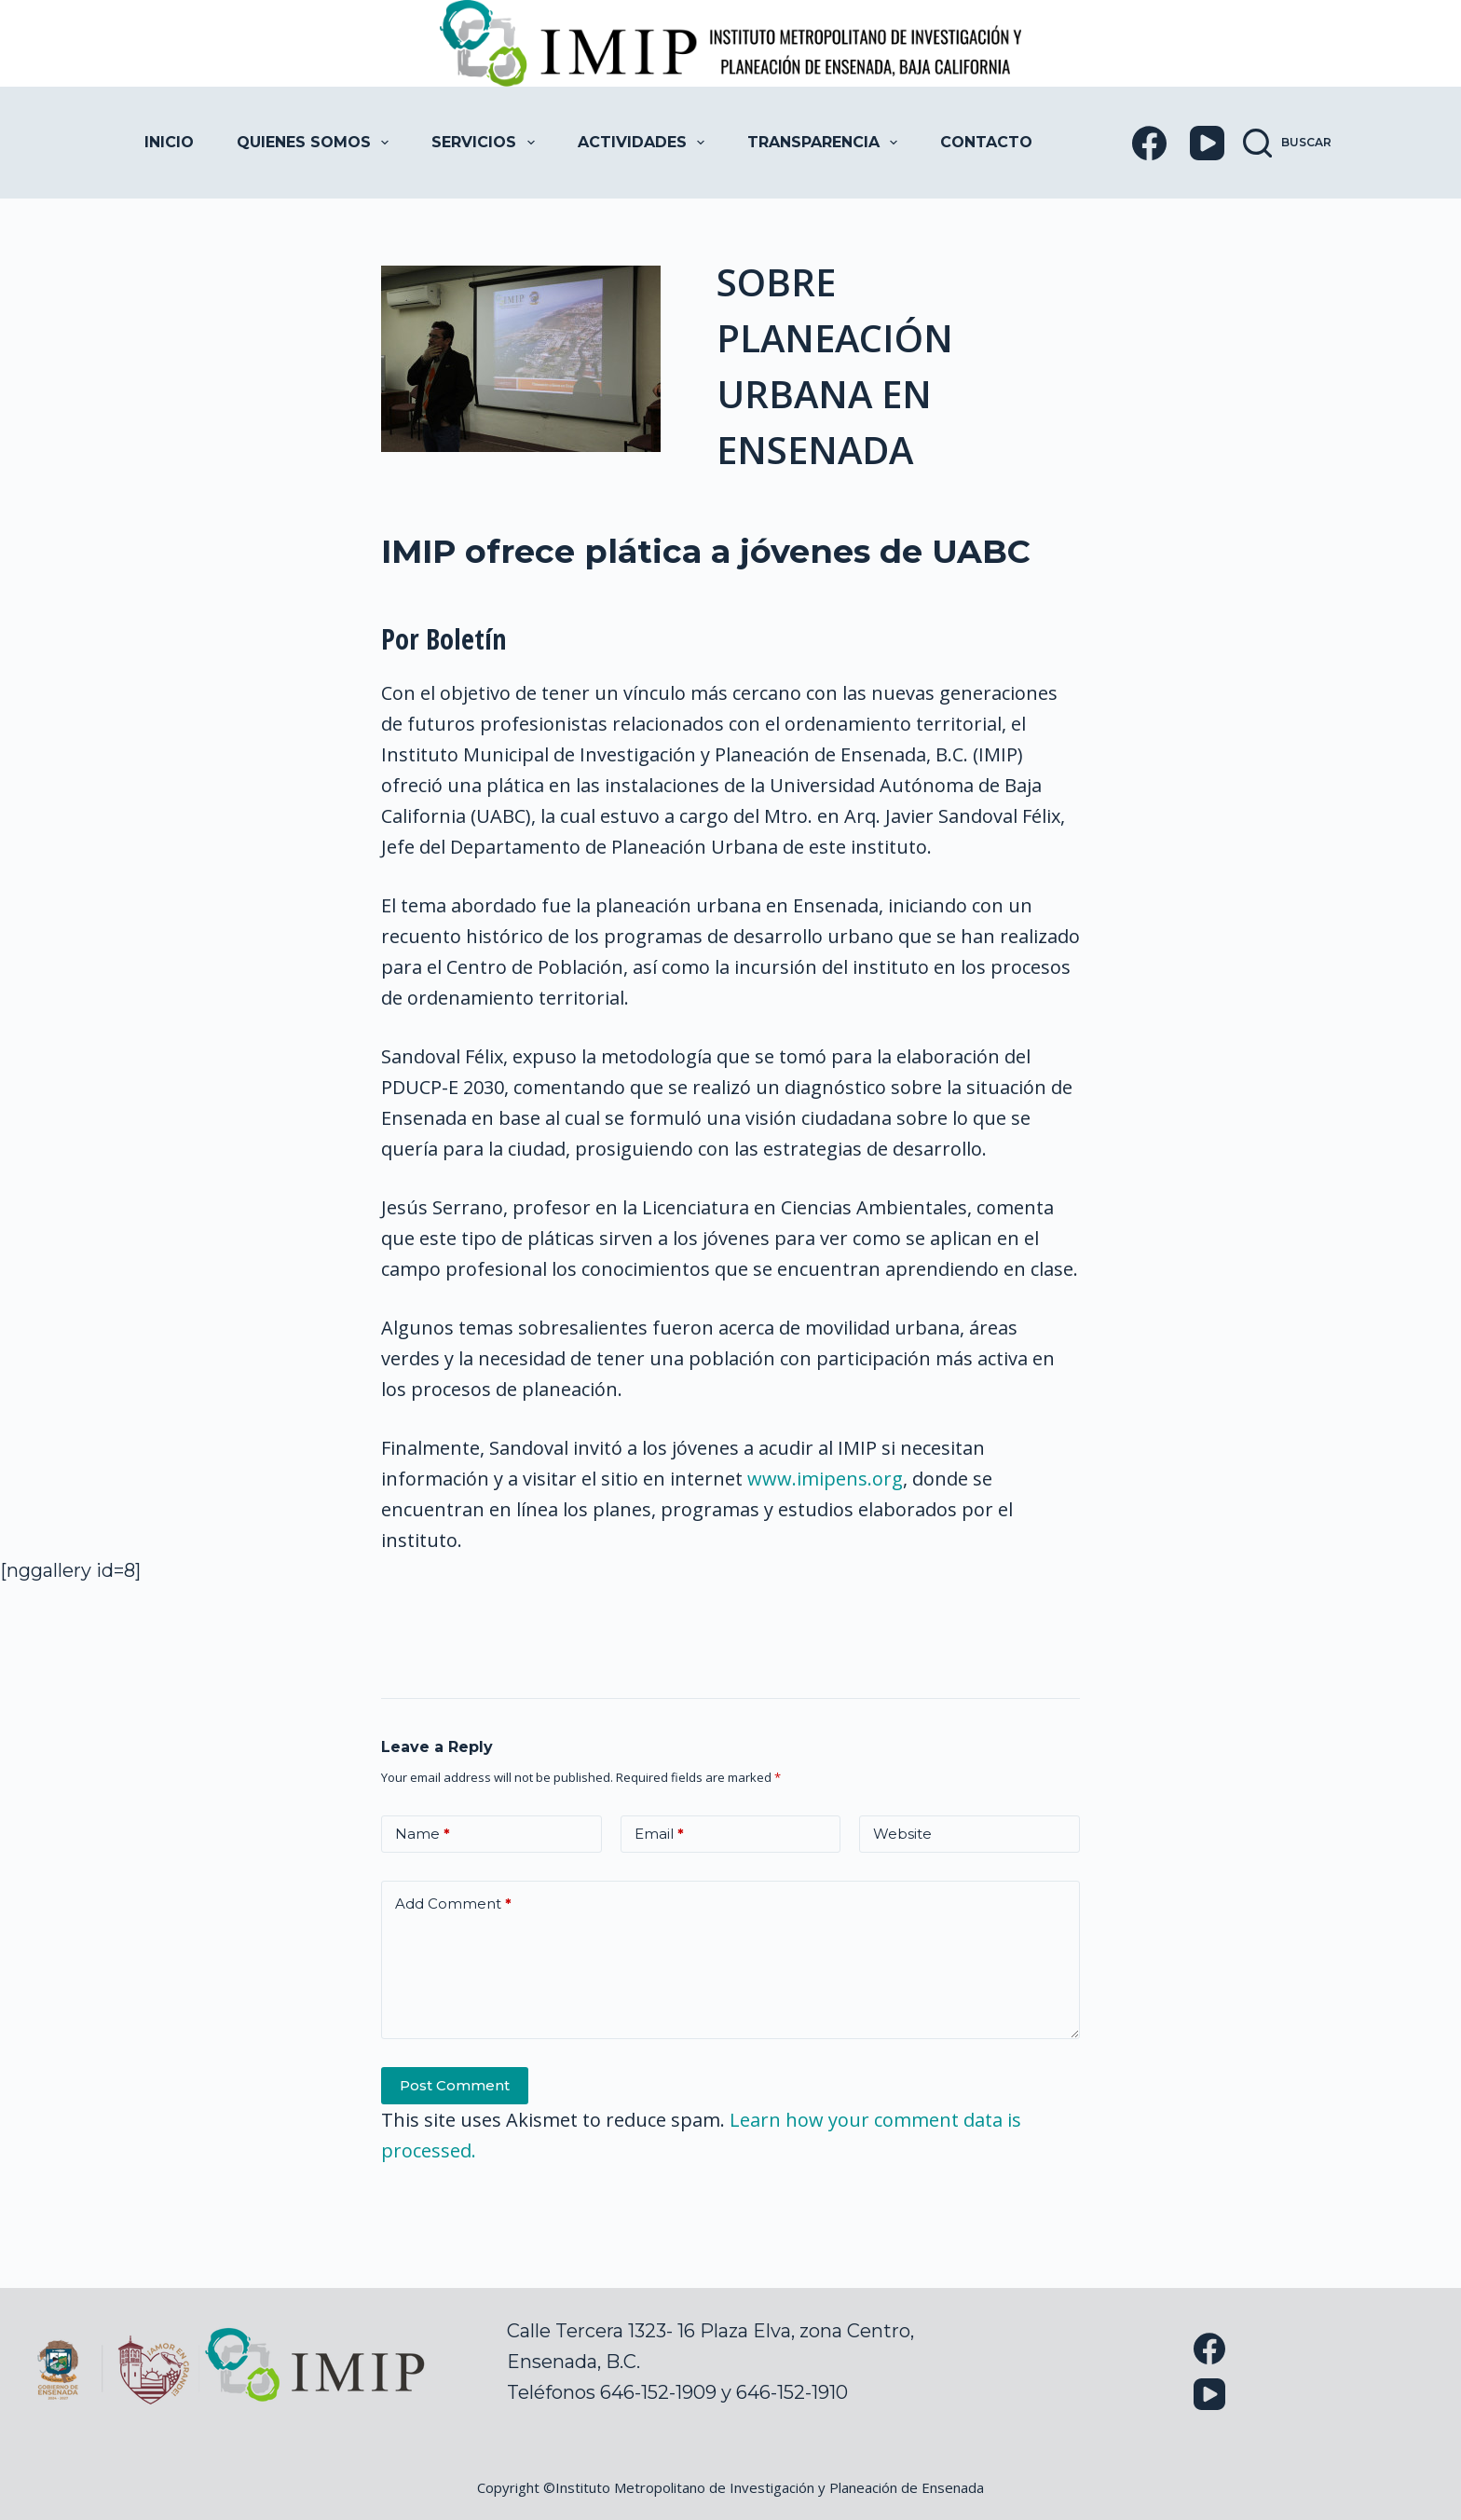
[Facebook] (1149, 143)
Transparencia (826, 142)
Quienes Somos (316, 142)
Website (902, 1833)
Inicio (169, 142)
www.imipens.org (825, 1478)
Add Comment (453, 1904)
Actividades (645, 142)
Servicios (486, 142)
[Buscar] (1287, 143)
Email (659, 1834)
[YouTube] (1207, 143)
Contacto (986, 142)
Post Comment (455, 2085)
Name (422, 1834)
